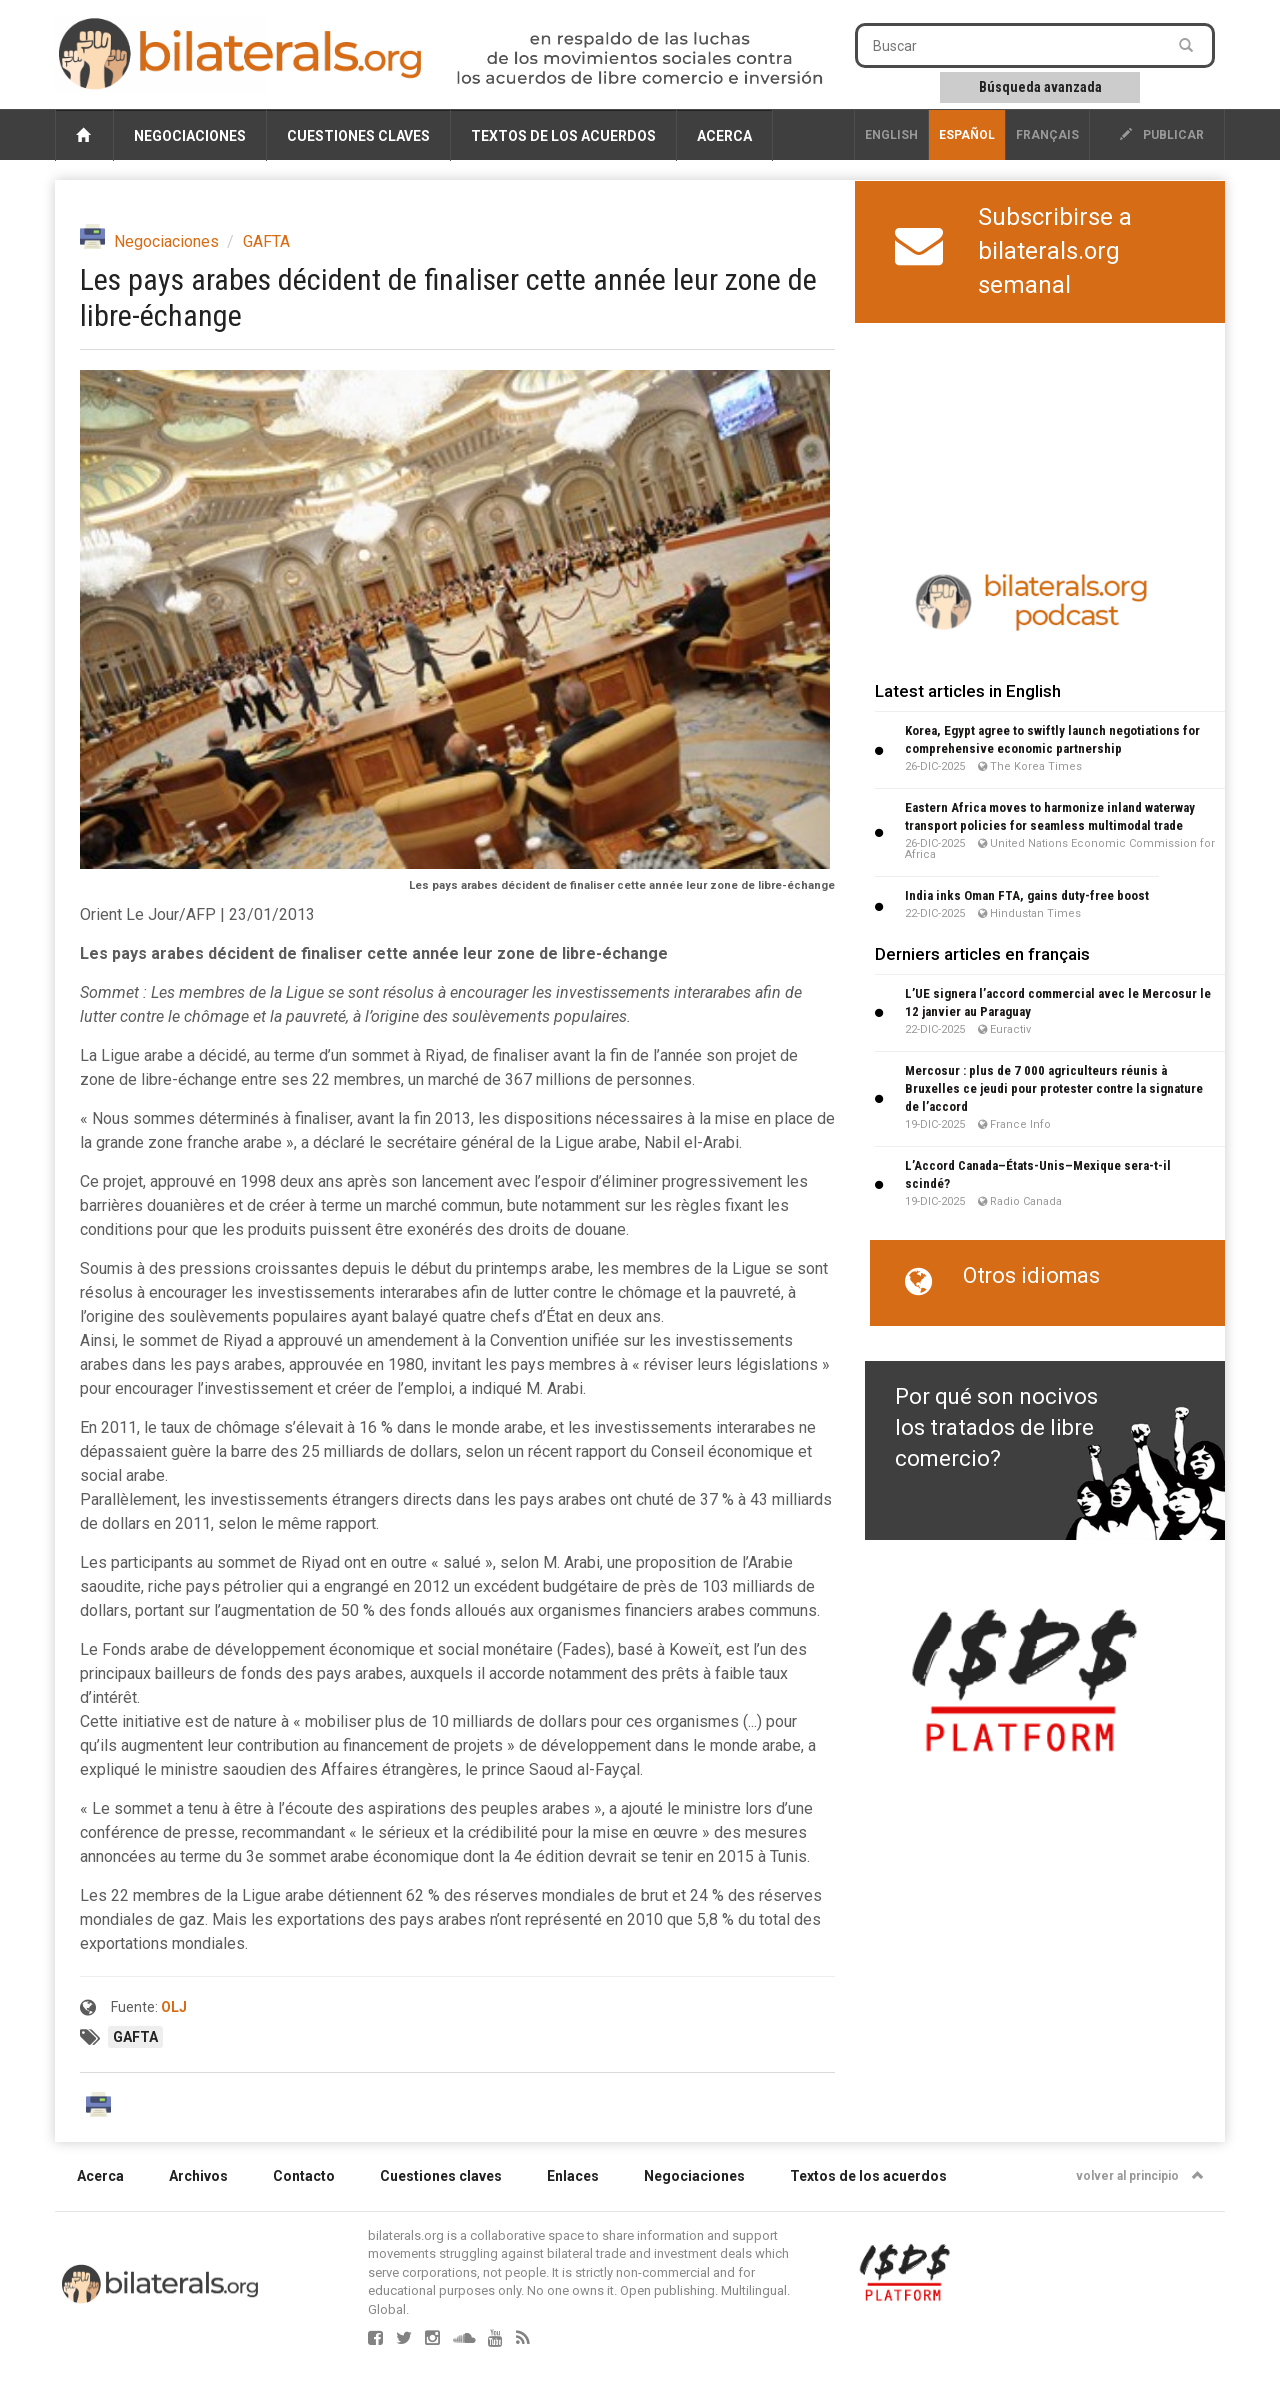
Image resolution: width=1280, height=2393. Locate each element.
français (1047, 135)
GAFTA (266, 241)
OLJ (174, 2007)
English (891, 135)
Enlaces (573, 2176)
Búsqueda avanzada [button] (1040, 87)
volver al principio (1140, 2176)
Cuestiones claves (358, 136)
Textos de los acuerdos (563, 136)
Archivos (198, 2176)
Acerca (724, 136)
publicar (1162, 135)
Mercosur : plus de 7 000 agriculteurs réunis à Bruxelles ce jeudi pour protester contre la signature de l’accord (1054, 1088)
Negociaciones (190, 136)
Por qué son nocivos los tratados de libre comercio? (996, 1428)
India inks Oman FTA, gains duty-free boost (1027, 895)
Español (967, 135)
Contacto (304, 2176)
